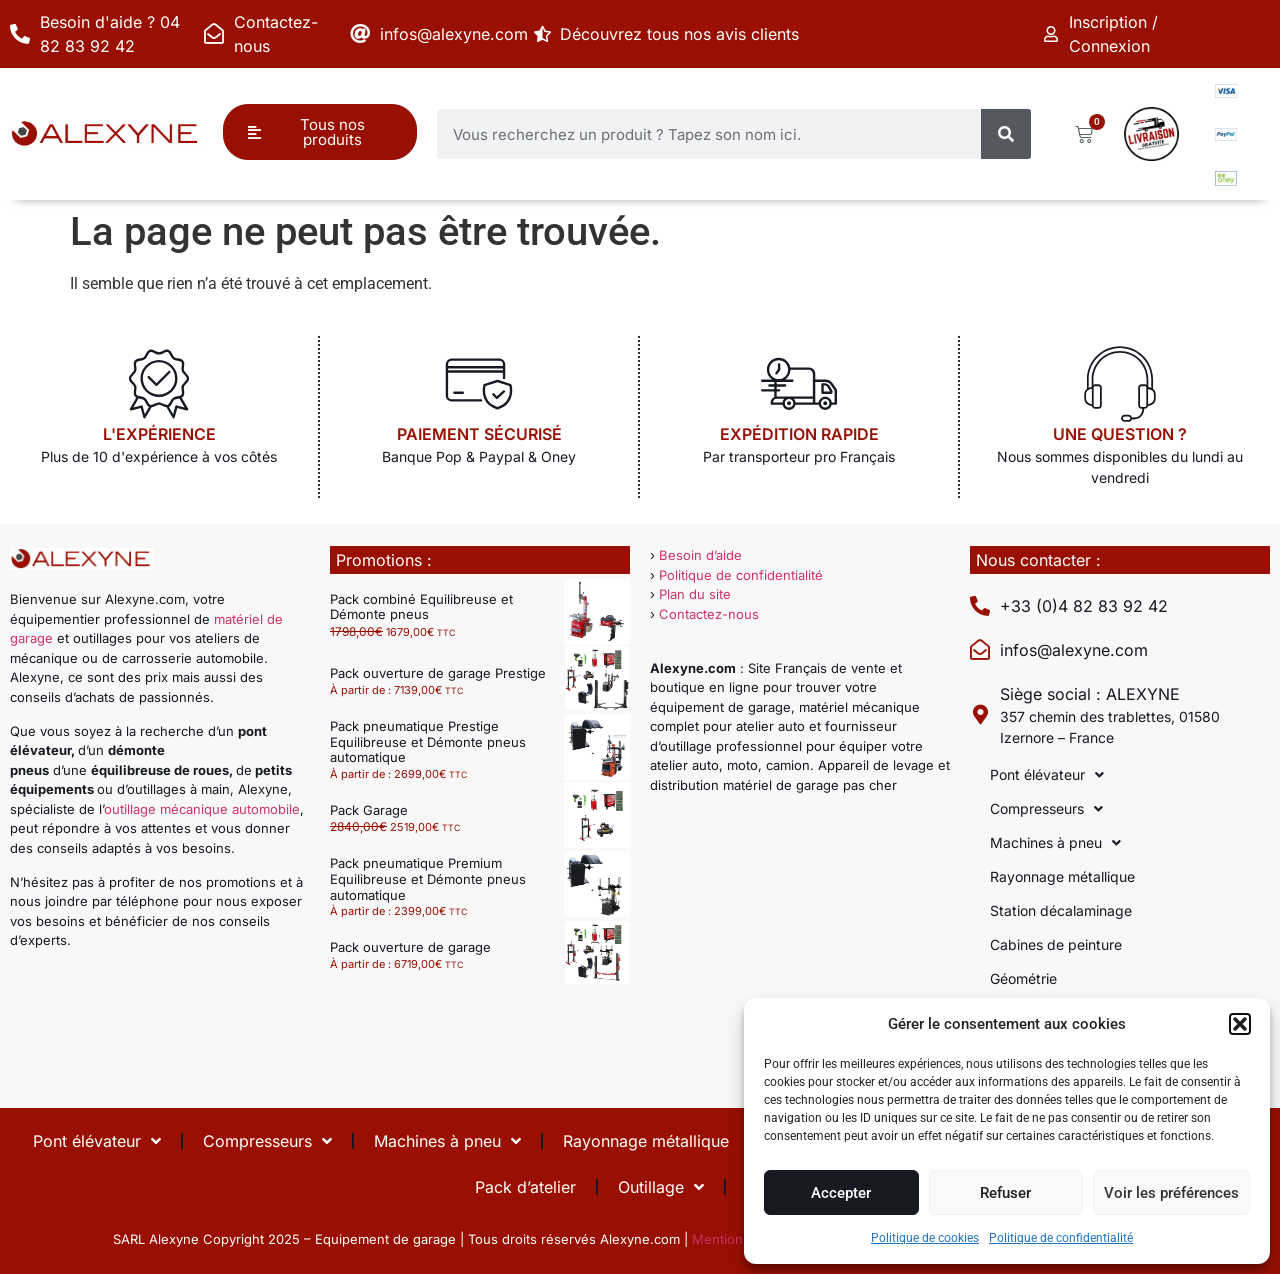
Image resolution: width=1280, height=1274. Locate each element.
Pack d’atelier (525, 1187)
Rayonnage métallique (1062, 876)
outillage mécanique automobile (202, 809)
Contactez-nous (709, 614)
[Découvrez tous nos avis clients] (544, 34)
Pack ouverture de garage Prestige (438, 673)
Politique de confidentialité (1061, 1238)
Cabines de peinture (1056, 944)
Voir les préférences (1171, 1193)
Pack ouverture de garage (410, 947)
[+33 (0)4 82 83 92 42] (980, 606)
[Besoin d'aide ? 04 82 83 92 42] (20, 34)
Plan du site (695, 594)
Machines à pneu (1055, 843)
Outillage (661, 1187)
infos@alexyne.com (454, 34)
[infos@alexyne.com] (360, 34)
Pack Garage (369, 810)
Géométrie (1023, 978)
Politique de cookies (925, 1238)
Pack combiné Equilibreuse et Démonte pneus (421, 607)
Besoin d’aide (700, 555)
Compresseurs (1046, 809)
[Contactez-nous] (214, 34)
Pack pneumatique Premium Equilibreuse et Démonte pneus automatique (428, 878)
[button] (1240, 1024)
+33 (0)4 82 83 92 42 (1084, 606)
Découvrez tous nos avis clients (683, 34)
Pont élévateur (1047, 775)
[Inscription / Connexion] (1053, 34)
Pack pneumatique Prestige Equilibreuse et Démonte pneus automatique (428, 741)
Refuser (1005, 1193)
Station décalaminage (1061, 910)
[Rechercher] (1006, 134)
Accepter (841, 1193)
